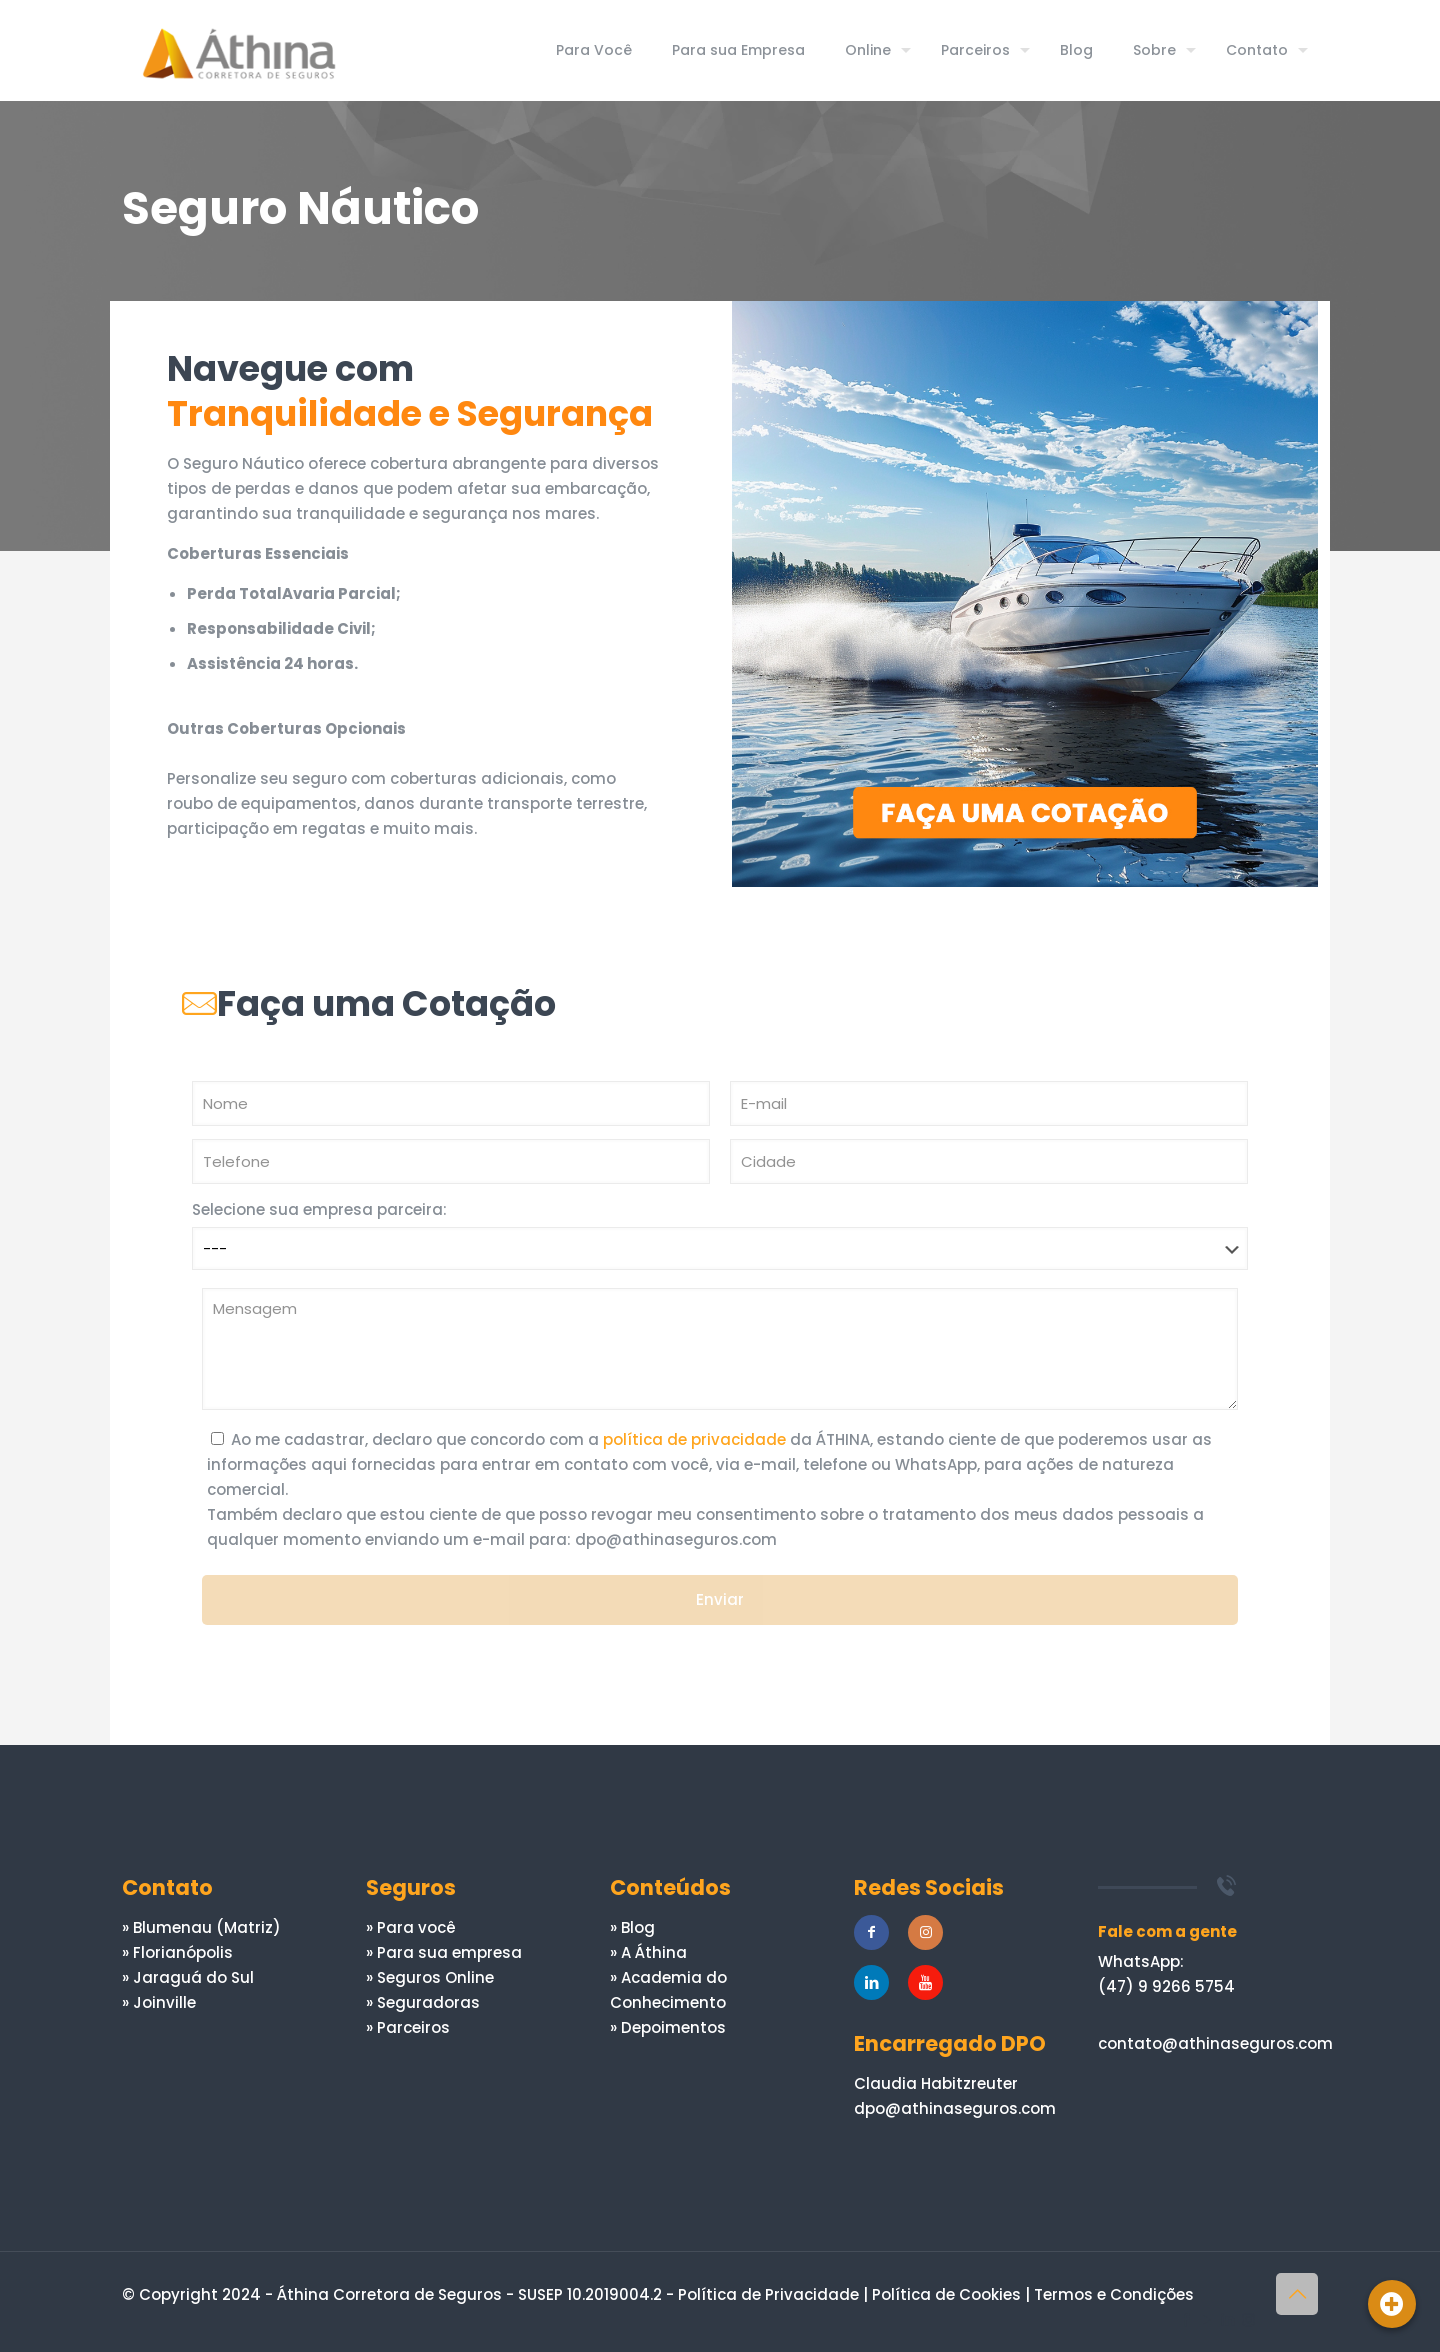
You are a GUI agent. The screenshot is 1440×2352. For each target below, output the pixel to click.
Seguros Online (435, 1977)
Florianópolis (183, 1952)
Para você (416, 1927)
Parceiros (413, 2027)
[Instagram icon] (1248, 2319)
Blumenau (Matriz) (207, 1927)
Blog (638, 1927)
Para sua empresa (449, 1952)
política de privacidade (694, 1439)
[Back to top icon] (1297, 2294)
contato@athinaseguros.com (1215, 2043)
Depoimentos (673, 2027)
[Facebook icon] (1185, 2319)
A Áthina (654, 1952)
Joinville (164, 2002)
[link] (1025, 594)
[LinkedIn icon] (1227, 2319)
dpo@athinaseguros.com (955, 2108)
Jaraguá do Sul (193, 1977)
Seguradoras (428, 2002)
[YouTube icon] (1206, 2319)
